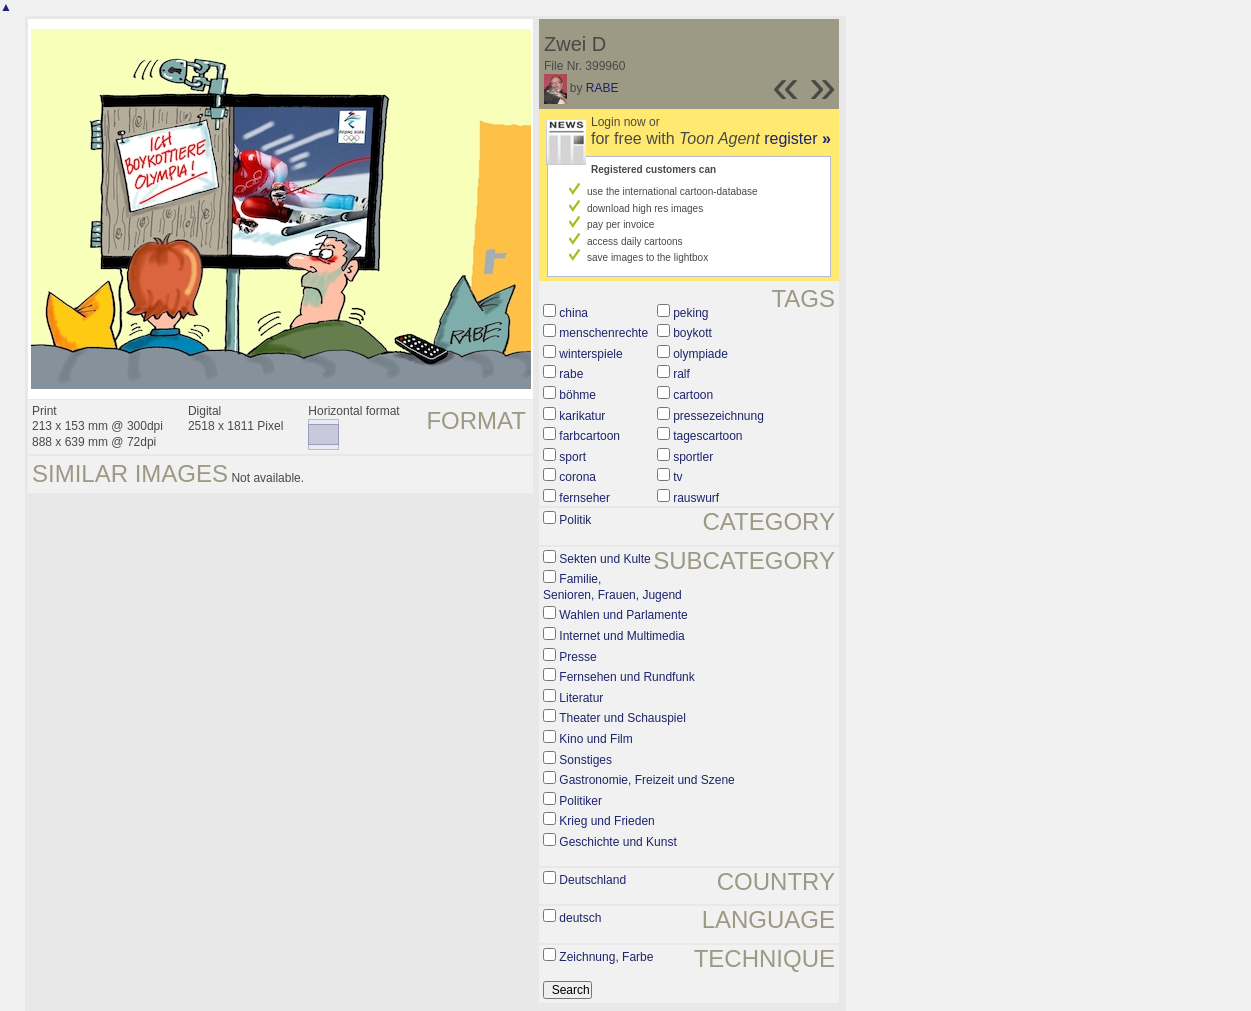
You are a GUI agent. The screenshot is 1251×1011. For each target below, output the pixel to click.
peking (690, 313)
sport (572, 457)
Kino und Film (595, 739)
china (573, 313)
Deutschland (592, 880)
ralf (681, 374)
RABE (602, 88)
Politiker (580, 801)
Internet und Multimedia (621, 636)
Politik (575, 520)
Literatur (581, 698)
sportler (693, 457)
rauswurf (696, 498)
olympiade (700, 354)
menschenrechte (603, 333)
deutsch (580, 918)
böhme (577, 395)
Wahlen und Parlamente (623, 615)
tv (677, 477)
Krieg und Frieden (606, 821)
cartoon (693, 395)
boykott (692, 333)
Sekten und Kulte (604, 559)
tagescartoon (707, 436)
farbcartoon (589, 436)
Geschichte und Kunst (617, 842)
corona (577, 477)
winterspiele (590, 354)
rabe (571, 374)
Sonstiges (585, 760)
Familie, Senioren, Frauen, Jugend (612, 587)
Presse (577, 657)
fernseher (584, 498)
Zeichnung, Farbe (606, 957)
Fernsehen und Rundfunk (626, 677)
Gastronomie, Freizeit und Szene (646, 780)
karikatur (582, 416)
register (797, 138)
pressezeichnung (718, 416)
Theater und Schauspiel (622, 718)
